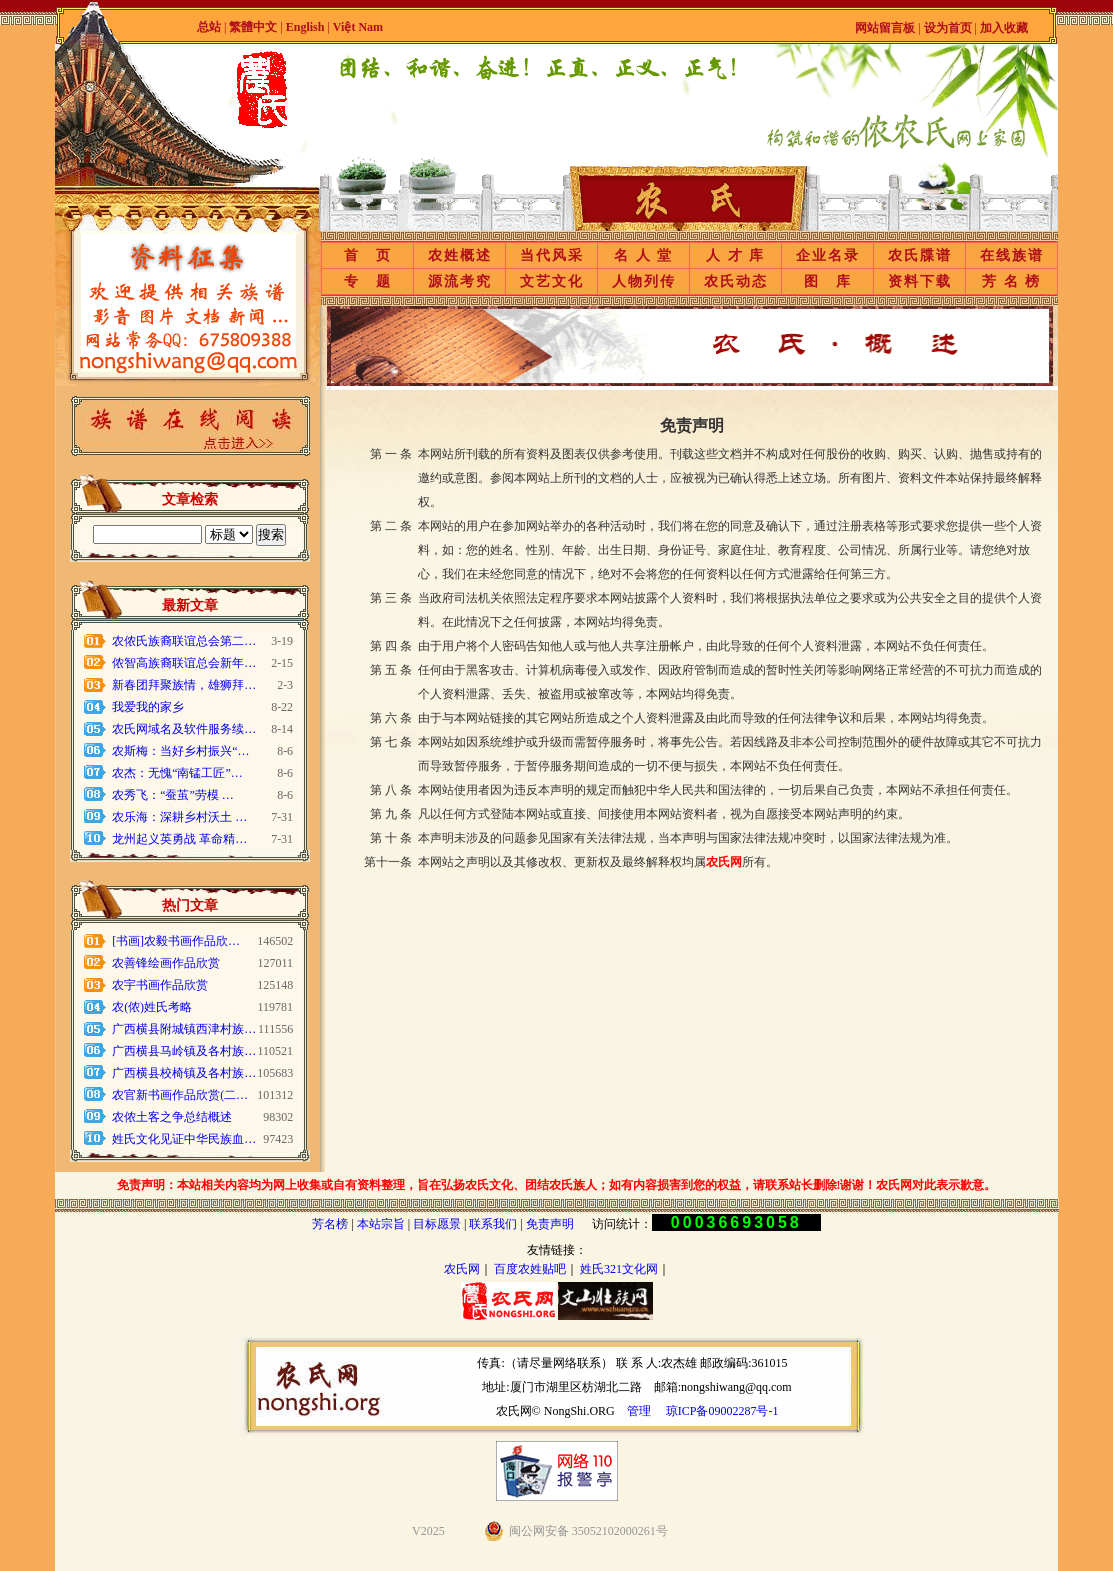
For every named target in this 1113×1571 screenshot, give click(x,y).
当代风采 (552, 255)
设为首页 (948, 28)
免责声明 (550, 1224)
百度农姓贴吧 (530, 1269)
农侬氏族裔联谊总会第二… (184, 641)
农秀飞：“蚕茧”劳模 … (173, 795)
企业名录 (828, 255)
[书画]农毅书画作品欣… (176, 941)
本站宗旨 (381, 1224)
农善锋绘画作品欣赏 (166, 963)
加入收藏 (1004, 28)
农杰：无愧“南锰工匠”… (177, 773)
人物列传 (644, 281)
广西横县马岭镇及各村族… (184, 1051)
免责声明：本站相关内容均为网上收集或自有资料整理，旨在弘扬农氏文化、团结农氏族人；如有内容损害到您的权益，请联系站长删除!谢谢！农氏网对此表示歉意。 (557, 1185)
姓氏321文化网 (619, 1269)
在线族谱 (1012, 255)
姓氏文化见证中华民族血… (184, 1139)
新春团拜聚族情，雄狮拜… (184, 685)
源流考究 (460, 281)
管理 (639, 1411)
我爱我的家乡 (148, 707)
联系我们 (493, 1224)
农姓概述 (460, 255)
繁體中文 (253, 27)
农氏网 (462, 1269)
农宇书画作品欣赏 (160, 985)
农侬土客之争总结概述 (172, 1117)
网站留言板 (885, 28)
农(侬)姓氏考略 (152, 1007)
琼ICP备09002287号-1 (722, 1411)
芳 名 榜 (1011, 281)
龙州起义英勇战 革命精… (179, 839)
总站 (209, 27)
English (307, 27)
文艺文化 (552, 281)
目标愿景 (437, 1224)
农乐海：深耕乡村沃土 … (179, 817)
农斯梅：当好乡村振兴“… (180, 751)
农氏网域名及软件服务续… (184, 729)
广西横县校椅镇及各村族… (184, 1073)
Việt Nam (358, 27)
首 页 (368, 255)
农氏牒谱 (920, 255)
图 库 (828, 281)
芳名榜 (330, 1224)
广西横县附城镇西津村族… (184, 1029)
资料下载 (920, 281)
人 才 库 (735, 255)
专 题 (368, 281)
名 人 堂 (643, 255)
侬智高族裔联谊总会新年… (184, 663)
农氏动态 (736, 281)
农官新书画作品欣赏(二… (180, 1095)
